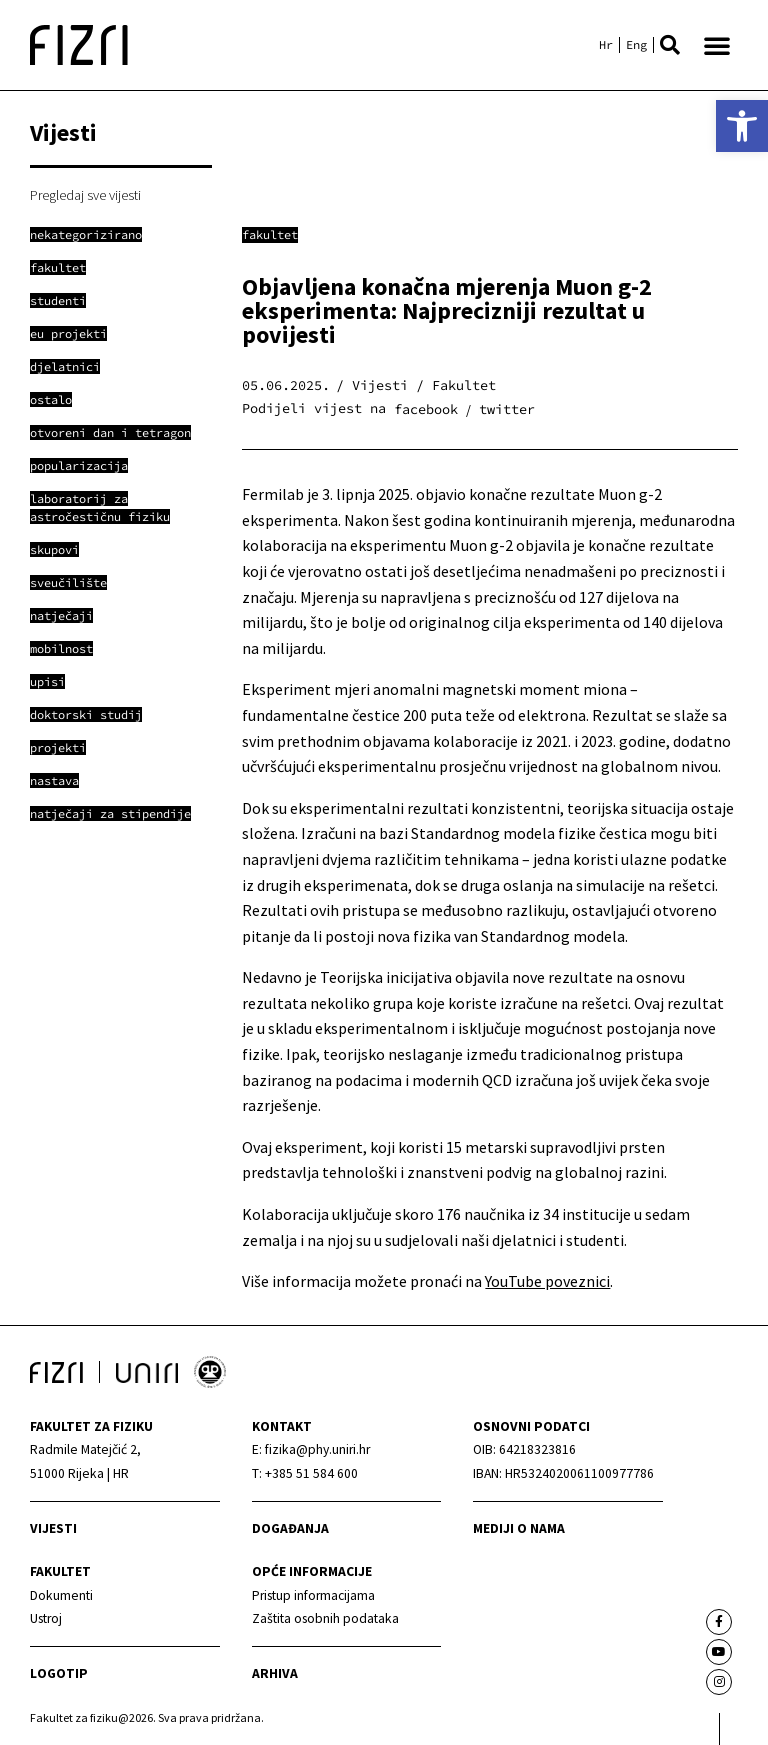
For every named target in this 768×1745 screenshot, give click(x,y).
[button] (670, 45)
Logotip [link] (59, 1673)
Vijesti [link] (53, 1528)
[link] (742, 126)
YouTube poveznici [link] (547, 1281)
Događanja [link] (290, 1528)
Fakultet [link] (270, 234)
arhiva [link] (275, 1673)
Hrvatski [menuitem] (606, 45)
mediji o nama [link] (519, 1528)
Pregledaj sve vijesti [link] (85, 195)
